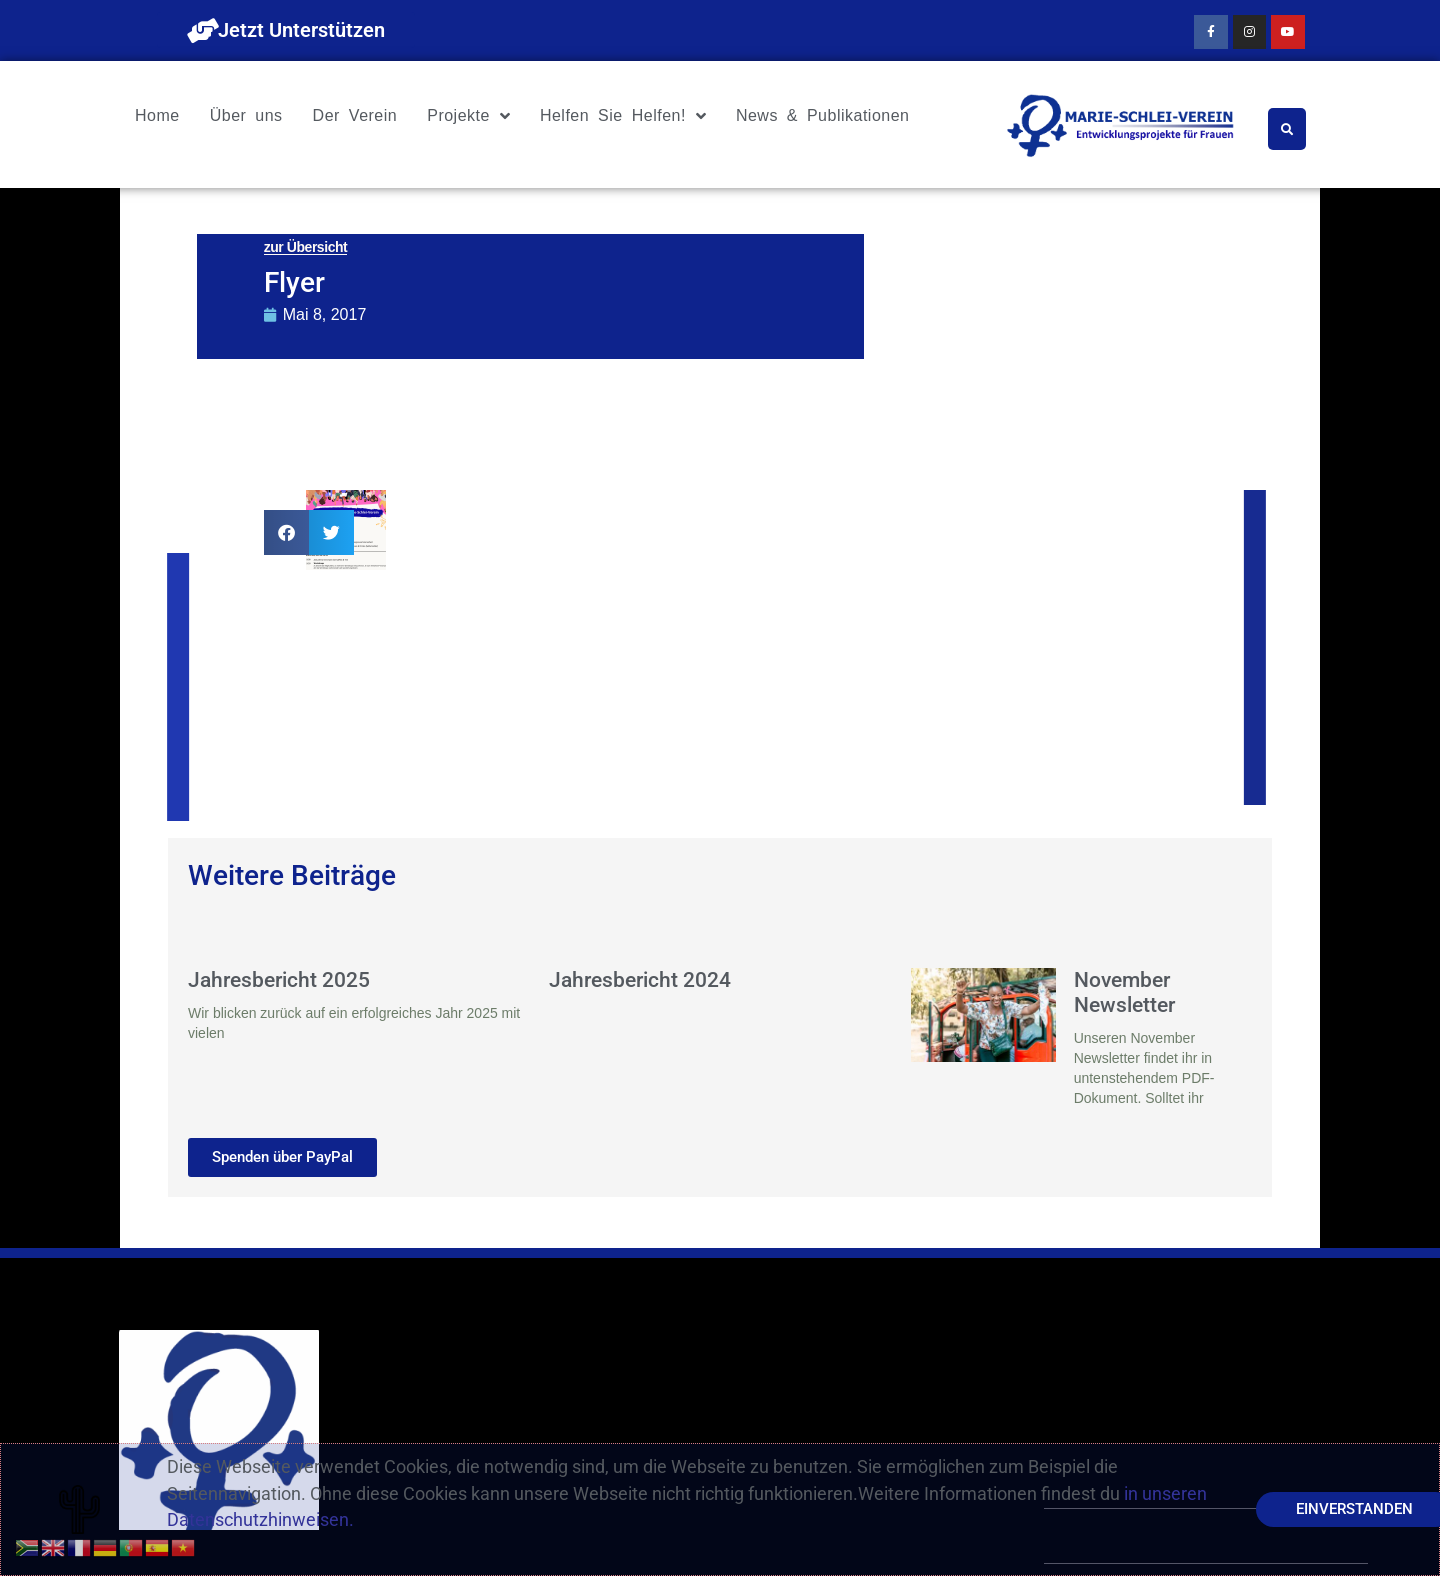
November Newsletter (1124, 992)
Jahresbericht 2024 (640, 980)
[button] (286, 532)
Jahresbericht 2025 (279, 980)
